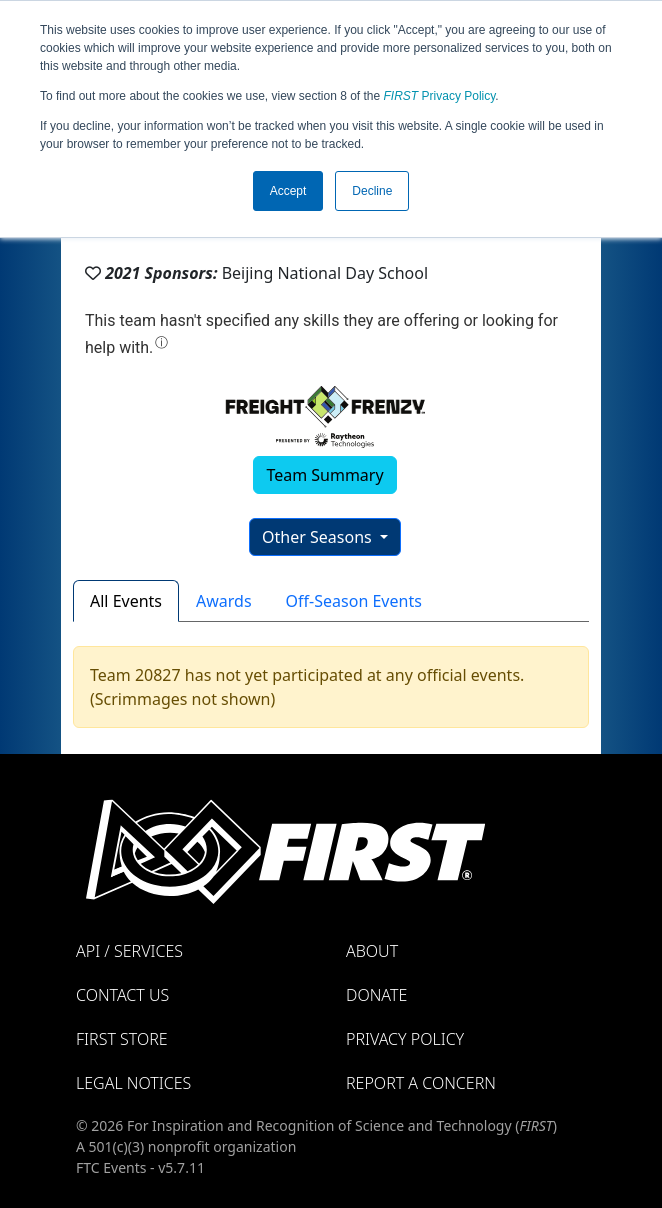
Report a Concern (421, 1083)
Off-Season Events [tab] (354, 601)
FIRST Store (122, 1039)
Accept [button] (288, 191)
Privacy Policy (440, 96)
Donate (376, 995)
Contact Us (122, 995)
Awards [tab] (224, 601)
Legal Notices (133, 1083)
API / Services (129, 951)
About (372, 951)
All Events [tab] (126, 601)
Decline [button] (372, 191)
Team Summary (324, 475)
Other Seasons (319, 537)
